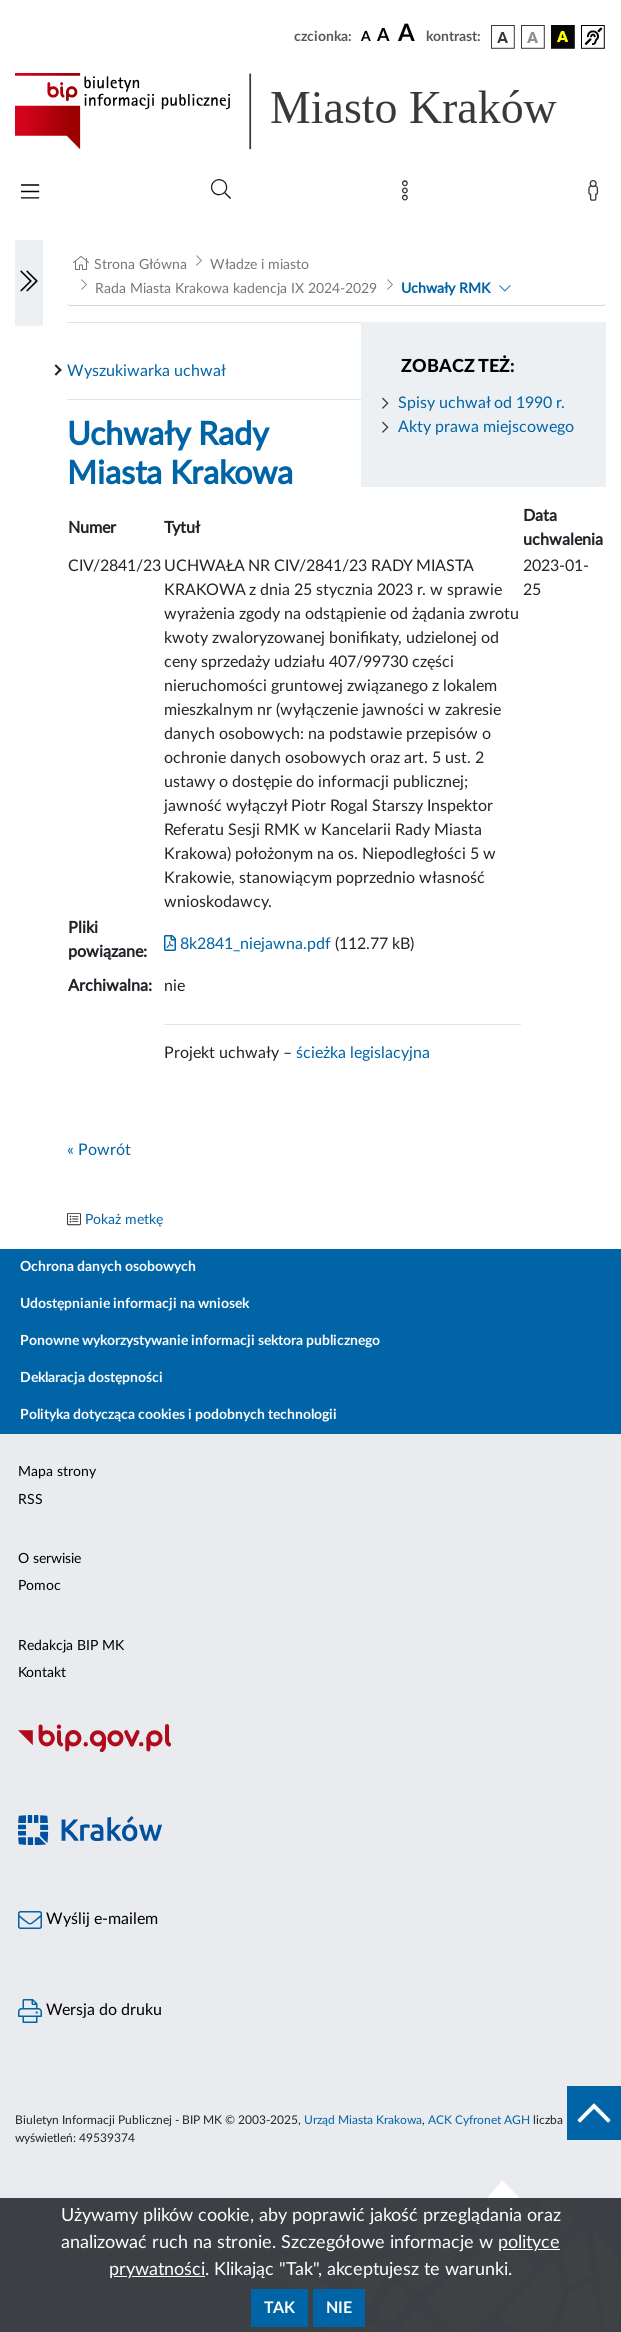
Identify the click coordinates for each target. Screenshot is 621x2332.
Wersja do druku (90, 2011)
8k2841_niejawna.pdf (247, 944)
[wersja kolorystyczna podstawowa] (503, 37)
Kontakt (42, 1673)
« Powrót (99, 1150)
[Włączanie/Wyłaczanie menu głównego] (30, 193)
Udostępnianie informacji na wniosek (134, 1304)
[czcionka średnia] (383, 36)
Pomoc (39, 1586)
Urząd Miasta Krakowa (363, 2120)
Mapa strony (57, 1472)
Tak (279, 2308)
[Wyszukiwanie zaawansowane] (221, 190)
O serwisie (49, 1559)
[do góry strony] (594, 2113)
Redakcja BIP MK (71, 1646)
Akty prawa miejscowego (486, 427)
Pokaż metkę (124, 1220)
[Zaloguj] (597, 195)
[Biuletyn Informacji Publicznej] (310, 1749)
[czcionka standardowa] (366, 36)
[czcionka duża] (409, 34)
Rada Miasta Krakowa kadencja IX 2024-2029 (236, 289)
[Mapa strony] (409, 195)
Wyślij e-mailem (88, 1920)
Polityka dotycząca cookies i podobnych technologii (178, 1415)
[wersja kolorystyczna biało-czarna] (533, 37)
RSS (30, 1500)
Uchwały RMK (445, 289)
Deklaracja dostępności (91, 1378)
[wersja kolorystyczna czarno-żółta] (563, 37)
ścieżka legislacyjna (363, 1053)
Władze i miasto (259, 265)
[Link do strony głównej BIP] (310, 111)
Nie (339, 2308)
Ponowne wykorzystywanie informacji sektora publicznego (200, 1341)
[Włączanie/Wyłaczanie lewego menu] (29, 283)
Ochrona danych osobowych (108, 1267)
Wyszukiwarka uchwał (146, 371)
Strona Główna (140, 265)
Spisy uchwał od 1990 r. (481, 403)
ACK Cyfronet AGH (479, 2120)
